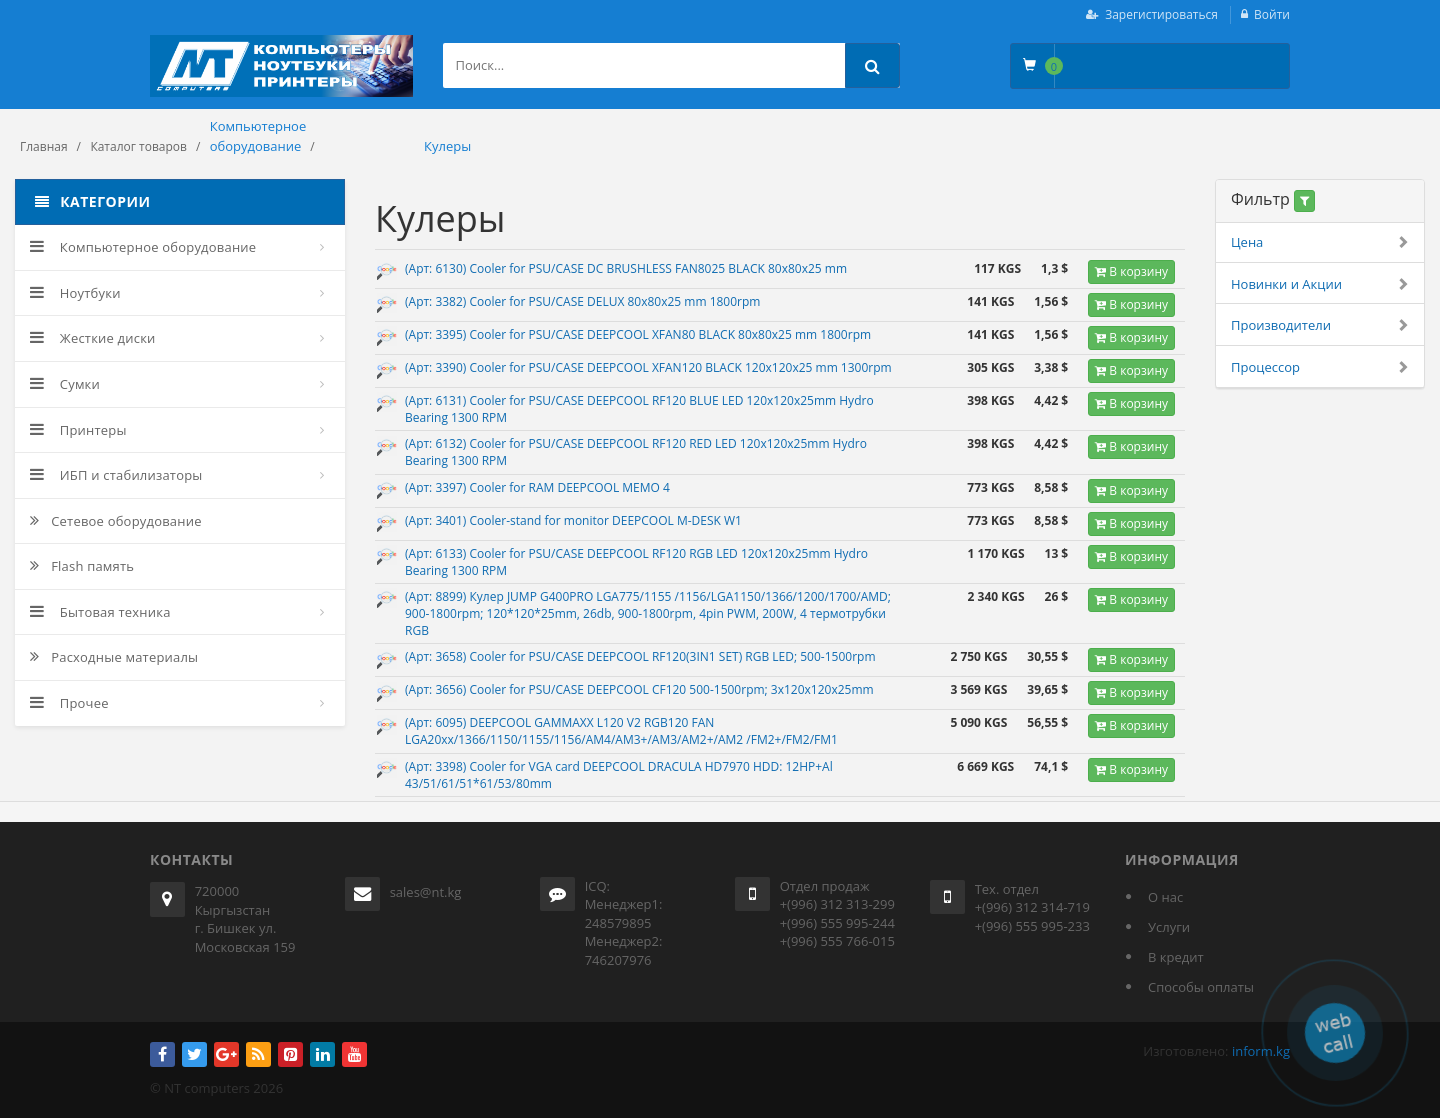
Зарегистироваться (1161, 14)
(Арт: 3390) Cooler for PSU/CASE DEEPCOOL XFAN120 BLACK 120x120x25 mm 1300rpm (648, 367)
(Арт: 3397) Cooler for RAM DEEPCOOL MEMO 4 (537, 487)
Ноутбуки (75, 293)
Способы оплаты (1201, 987)
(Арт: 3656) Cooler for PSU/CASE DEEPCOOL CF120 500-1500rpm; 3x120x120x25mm (639, 689)
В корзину (1131, 271)
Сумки (65, 384)
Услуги (1169, 927)
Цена (1320, 242)
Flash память (82, 566)
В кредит (1176, 957)
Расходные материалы (114, 657)
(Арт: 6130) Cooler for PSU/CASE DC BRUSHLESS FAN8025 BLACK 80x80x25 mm (626, 268)
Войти (1272, 14)
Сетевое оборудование (116, 521)
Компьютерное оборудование (143, 247)
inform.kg (1261, 1051)
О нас (1165, 897)
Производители (1320, 325)
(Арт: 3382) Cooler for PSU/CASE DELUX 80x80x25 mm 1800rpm (582, 301)
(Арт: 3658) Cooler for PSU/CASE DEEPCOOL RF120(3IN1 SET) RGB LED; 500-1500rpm (640, 656)
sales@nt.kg (426, 892)
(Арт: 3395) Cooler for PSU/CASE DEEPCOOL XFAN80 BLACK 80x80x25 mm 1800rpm (638, 334)
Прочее (69, 703)
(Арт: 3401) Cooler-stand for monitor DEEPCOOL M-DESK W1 (573, 520)
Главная (44, 146)
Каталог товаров (138, 146)
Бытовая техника (100, 612)
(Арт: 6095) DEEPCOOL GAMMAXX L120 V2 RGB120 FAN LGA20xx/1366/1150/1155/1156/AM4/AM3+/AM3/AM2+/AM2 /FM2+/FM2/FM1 (621, 731)
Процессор (1320, 367)
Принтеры (78, 430)
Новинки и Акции (1320, 284)
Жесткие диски (93, 338)
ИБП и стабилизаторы (116, 475)
